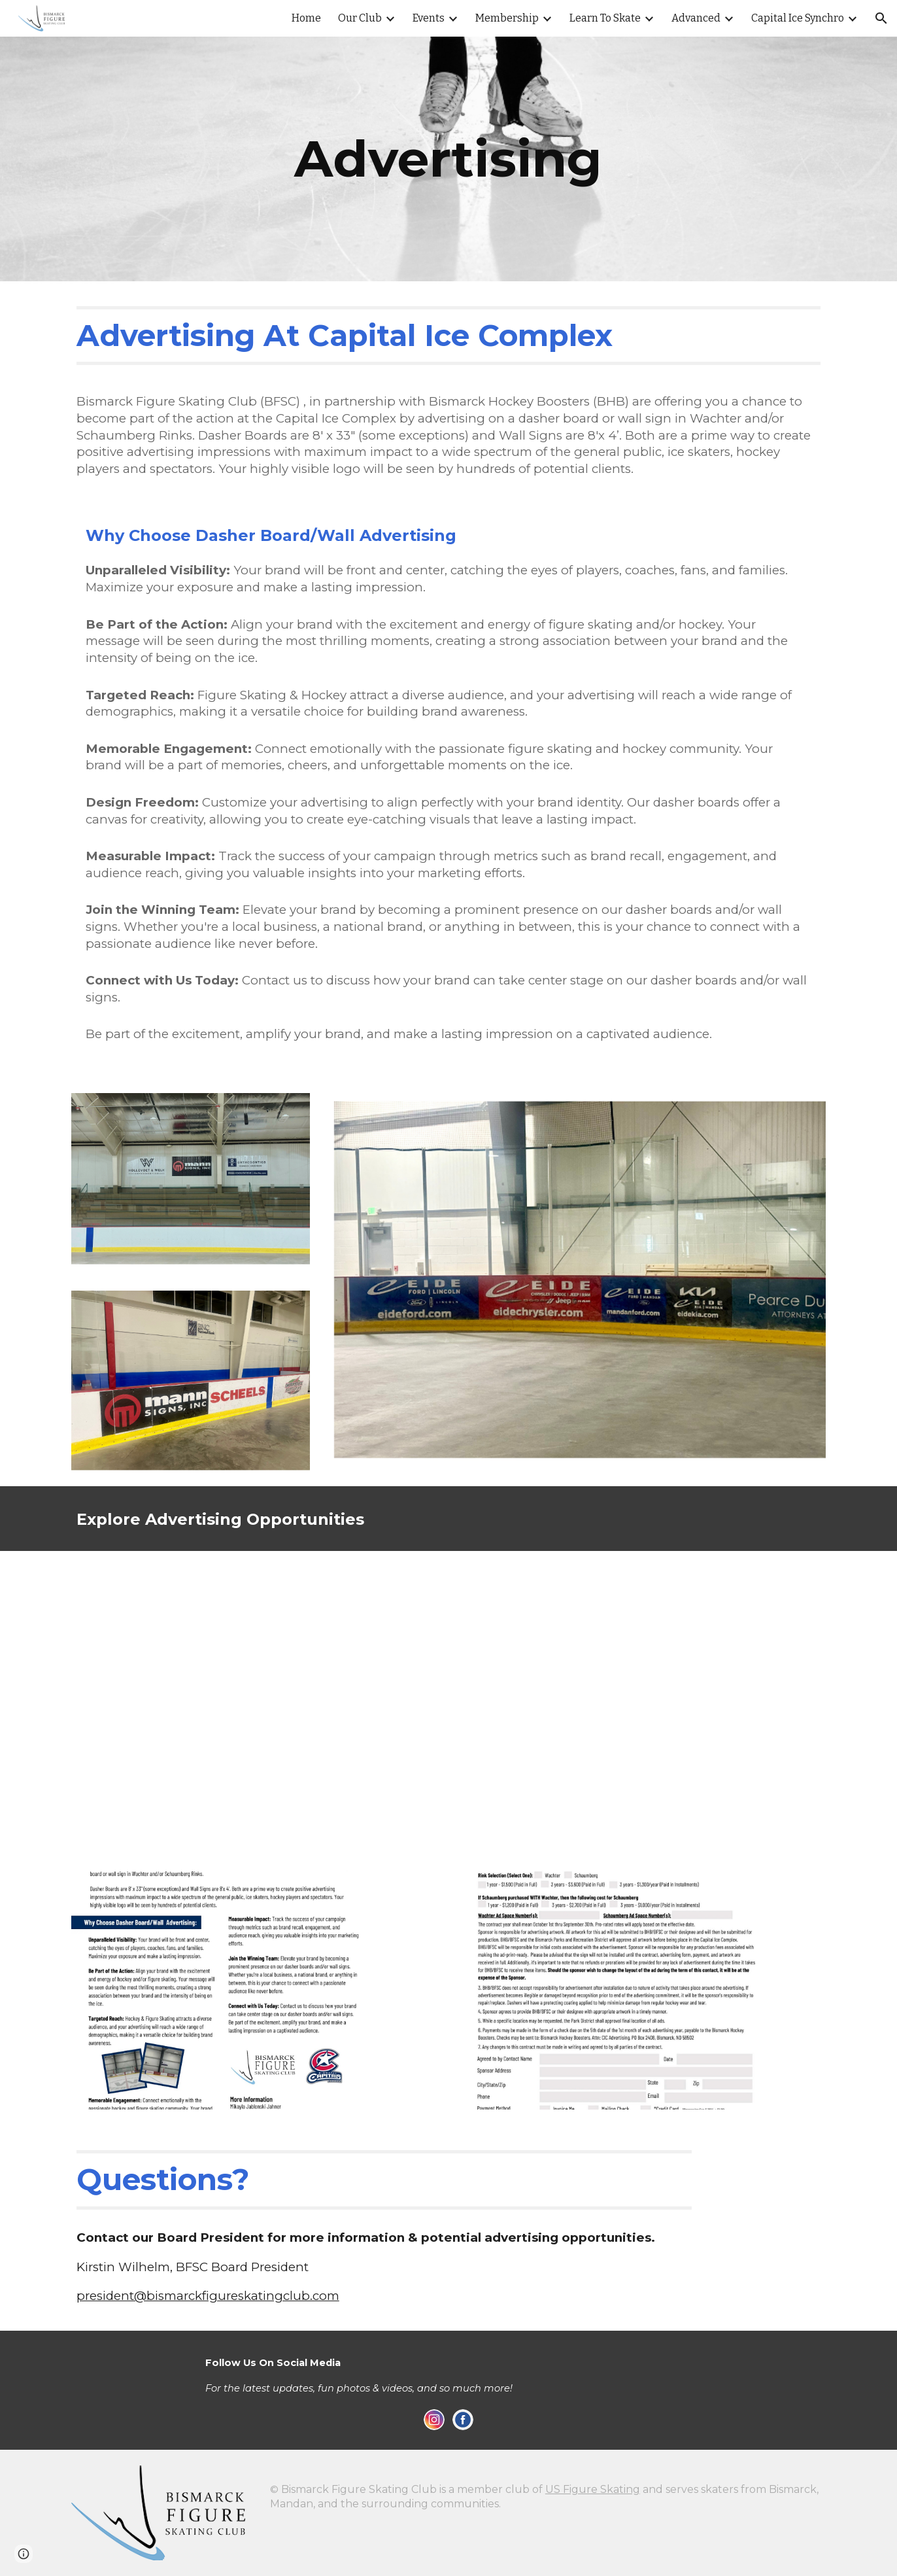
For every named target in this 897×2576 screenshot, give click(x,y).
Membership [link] (507, 18)
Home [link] (306, 18)
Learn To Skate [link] (605, 18)
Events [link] (429, 18)
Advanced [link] (695, 18)
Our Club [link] (360, 18)
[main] (448, 159)
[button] (881, 18)
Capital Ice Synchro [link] (797, 18)
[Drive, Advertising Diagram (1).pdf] (448, 1703)
